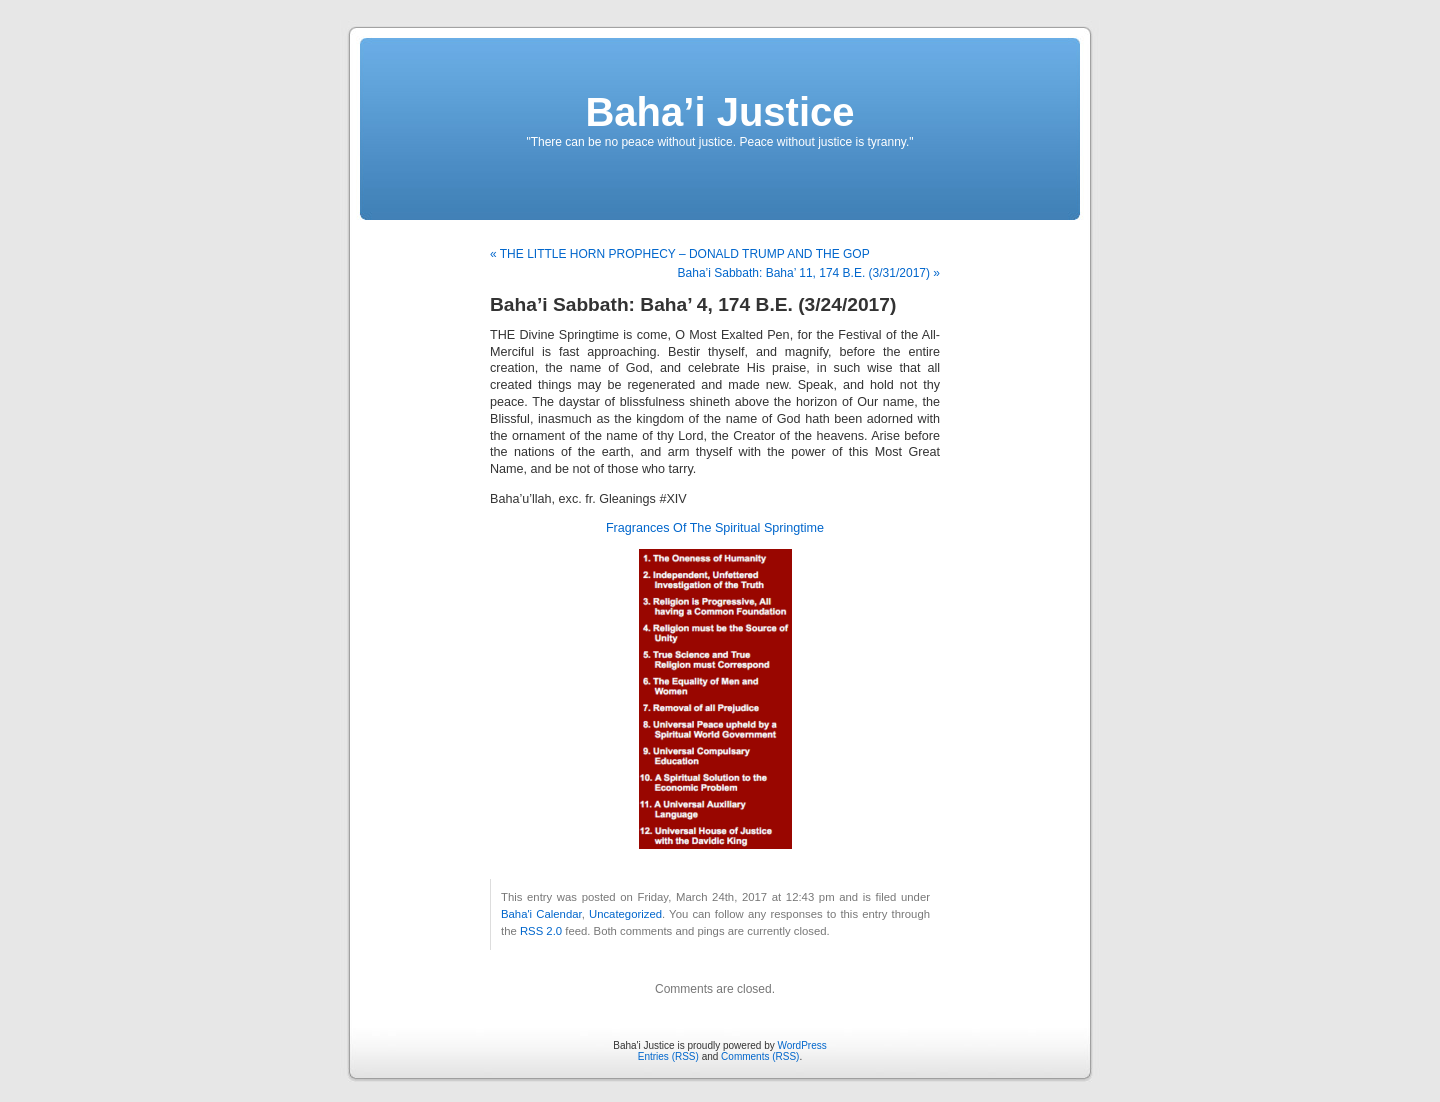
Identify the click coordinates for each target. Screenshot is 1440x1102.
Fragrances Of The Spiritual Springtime (715, 528)
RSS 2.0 (541, 931)
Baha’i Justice (719, 112)
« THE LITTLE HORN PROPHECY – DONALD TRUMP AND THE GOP (680, 254)
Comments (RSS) (760, 1056)
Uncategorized (625, 914)
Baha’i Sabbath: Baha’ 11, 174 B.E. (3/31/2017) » (809, 273)
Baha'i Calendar (541, 914)
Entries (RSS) (668, 1056)
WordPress (801, 1045)
